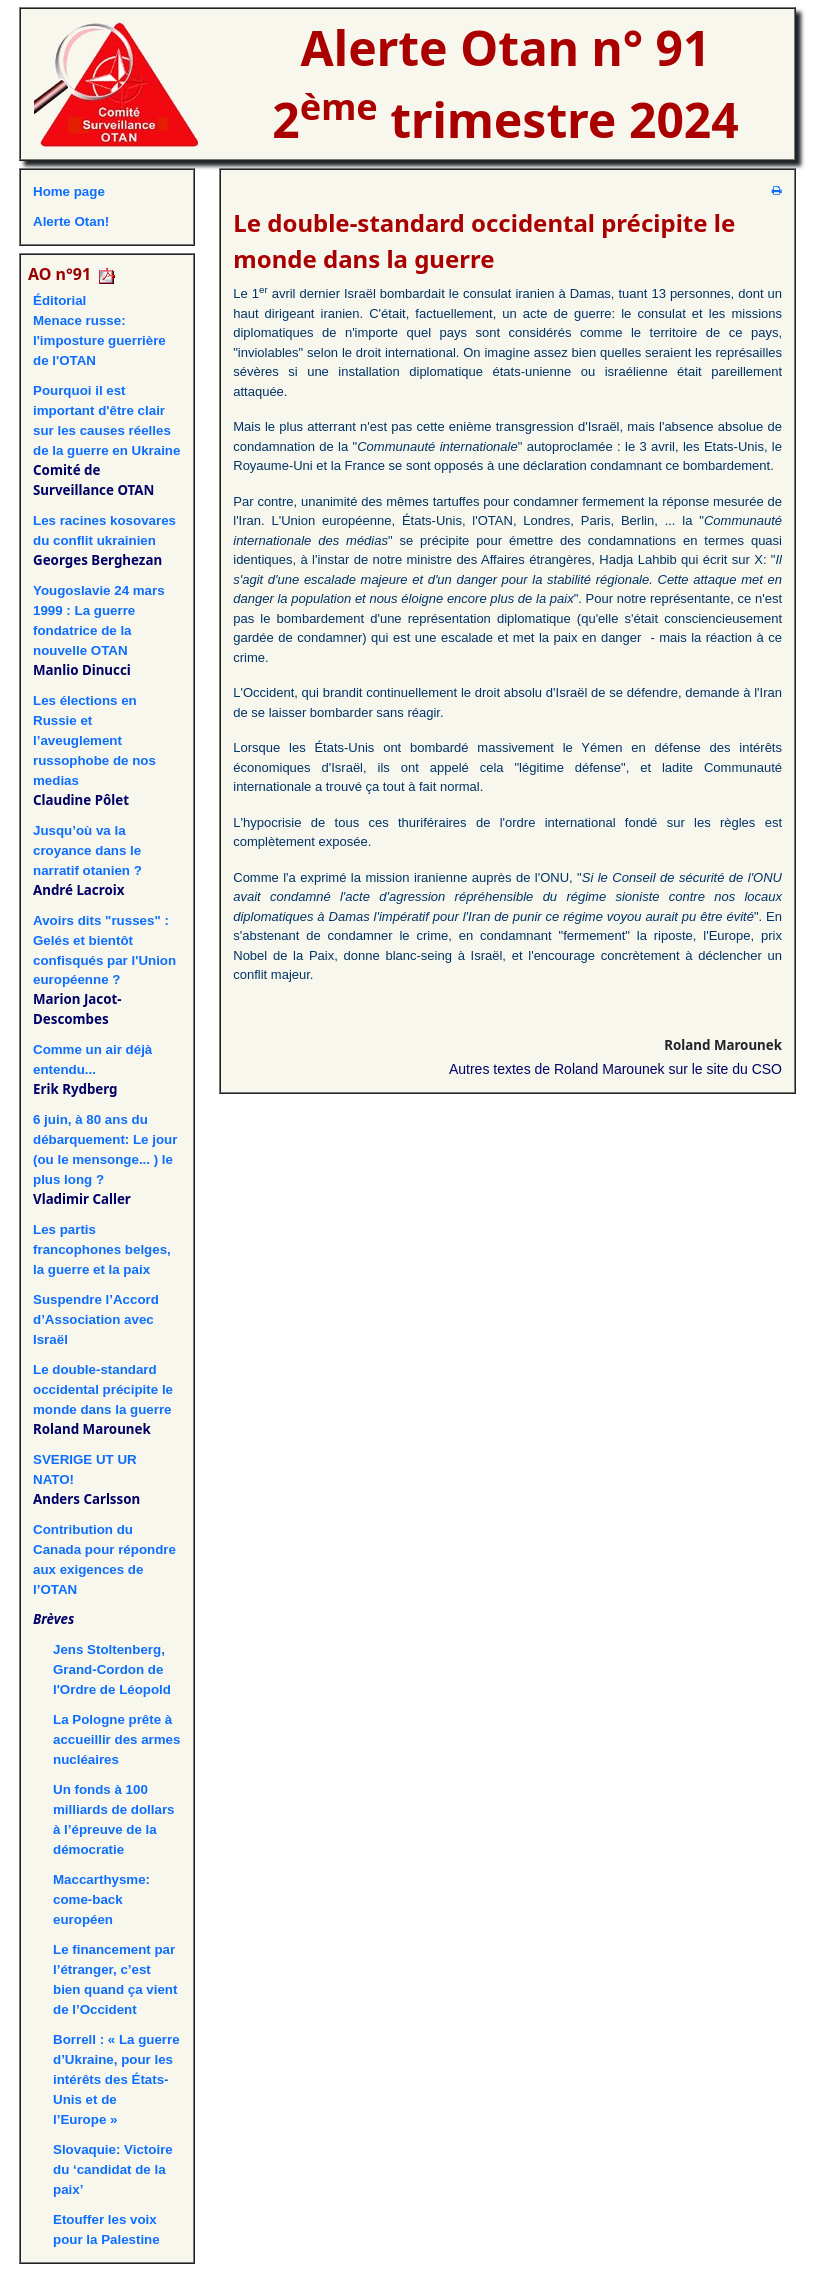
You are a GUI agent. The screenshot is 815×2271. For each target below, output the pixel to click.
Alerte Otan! (71, 221)
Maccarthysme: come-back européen (101, 1899)
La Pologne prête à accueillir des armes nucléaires (116, 1739)
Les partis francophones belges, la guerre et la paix (102, 1249)
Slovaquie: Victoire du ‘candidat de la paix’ (113, 2169)
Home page (69, 191)
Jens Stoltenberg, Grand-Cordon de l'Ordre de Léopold (112, 1669)
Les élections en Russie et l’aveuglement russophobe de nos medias (94, 740)
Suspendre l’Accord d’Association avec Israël (96, 1319)
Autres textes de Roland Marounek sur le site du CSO (615, 1069)
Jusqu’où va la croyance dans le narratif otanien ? (87, 850)
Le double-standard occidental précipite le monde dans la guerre (103, 1389)
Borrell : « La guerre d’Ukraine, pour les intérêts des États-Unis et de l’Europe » (116, 2079)
